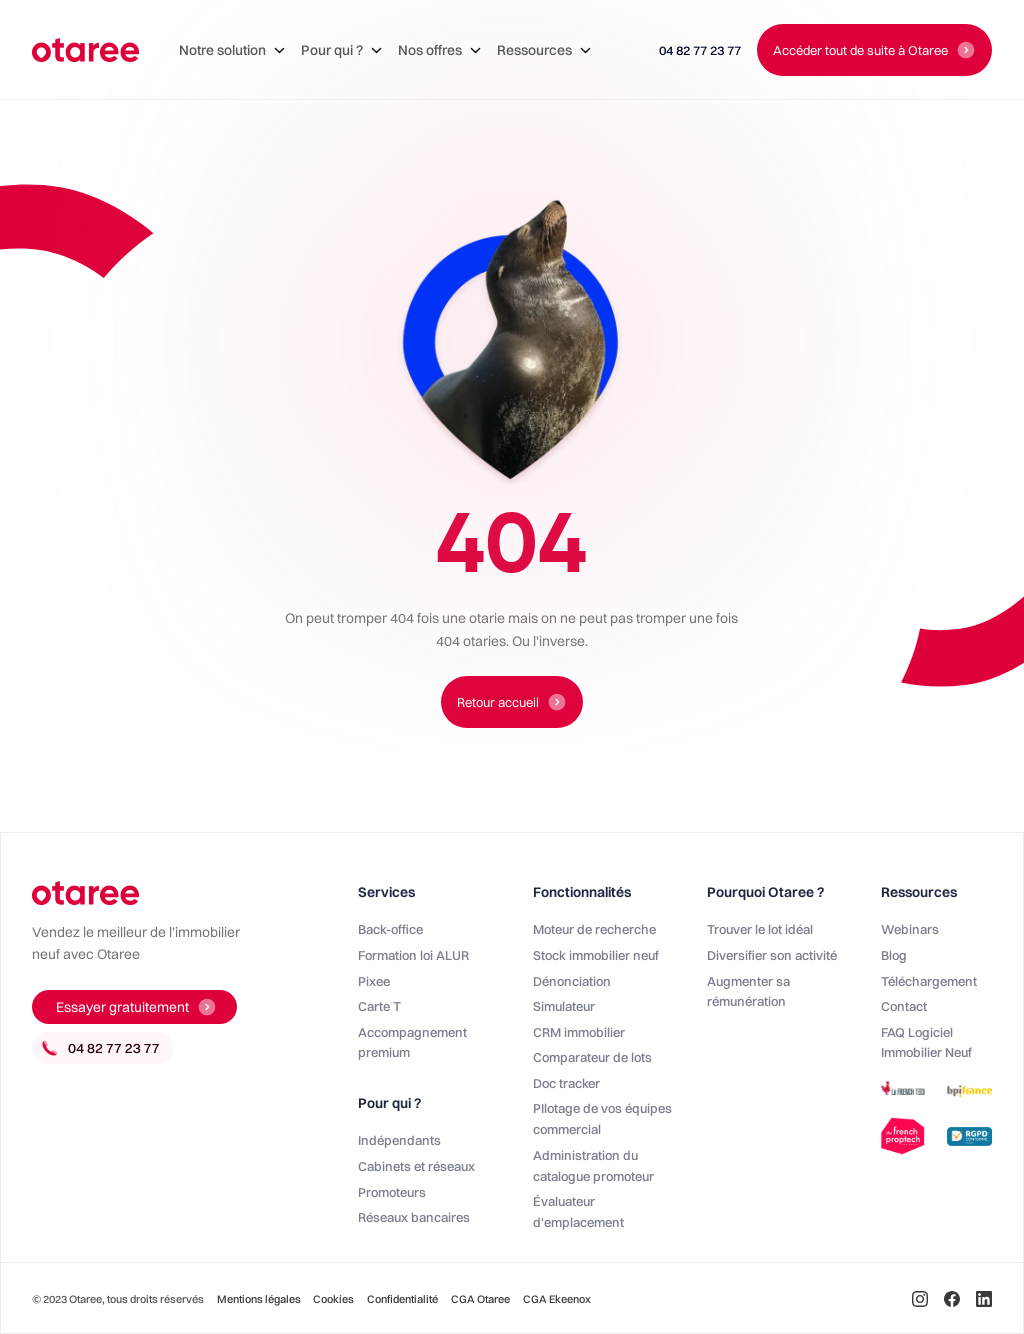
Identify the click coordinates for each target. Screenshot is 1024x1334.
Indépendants (399, 1140)
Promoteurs (392, 1192)
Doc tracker (566, 1083)
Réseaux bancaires (414, 1217)
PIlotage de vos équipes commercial (602, 1118)
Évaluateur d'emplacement (578, 1211)
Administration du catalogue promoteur (593, 1165)
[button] (232, 50)
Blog (894, 955)
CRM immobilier (579, 1032)
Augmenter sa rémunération (748, 991)
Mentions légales (260, 1299)
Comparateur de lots (592, 1057)
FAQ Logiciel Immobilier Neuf (926, 1042)
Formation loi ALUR (413, 955)
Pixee (374, 981)
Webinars (910, 929)
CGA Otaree (480, 1299)
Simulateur (564, 1006)
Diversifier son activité (772, 955)
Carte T (379, 1006)
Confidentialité (402, 1299)
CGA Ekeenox (557, 1299)
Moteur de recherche (594, 929)
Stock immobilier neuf (596, 955)
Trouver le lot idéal (760, 929)
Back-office (390, 929)
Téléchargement (929, 981)
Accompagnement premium (412, 1042)
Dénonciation (572, 981)
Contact (904, 1006)
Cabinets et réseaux (416, 1166)
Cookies (333, 1299)
